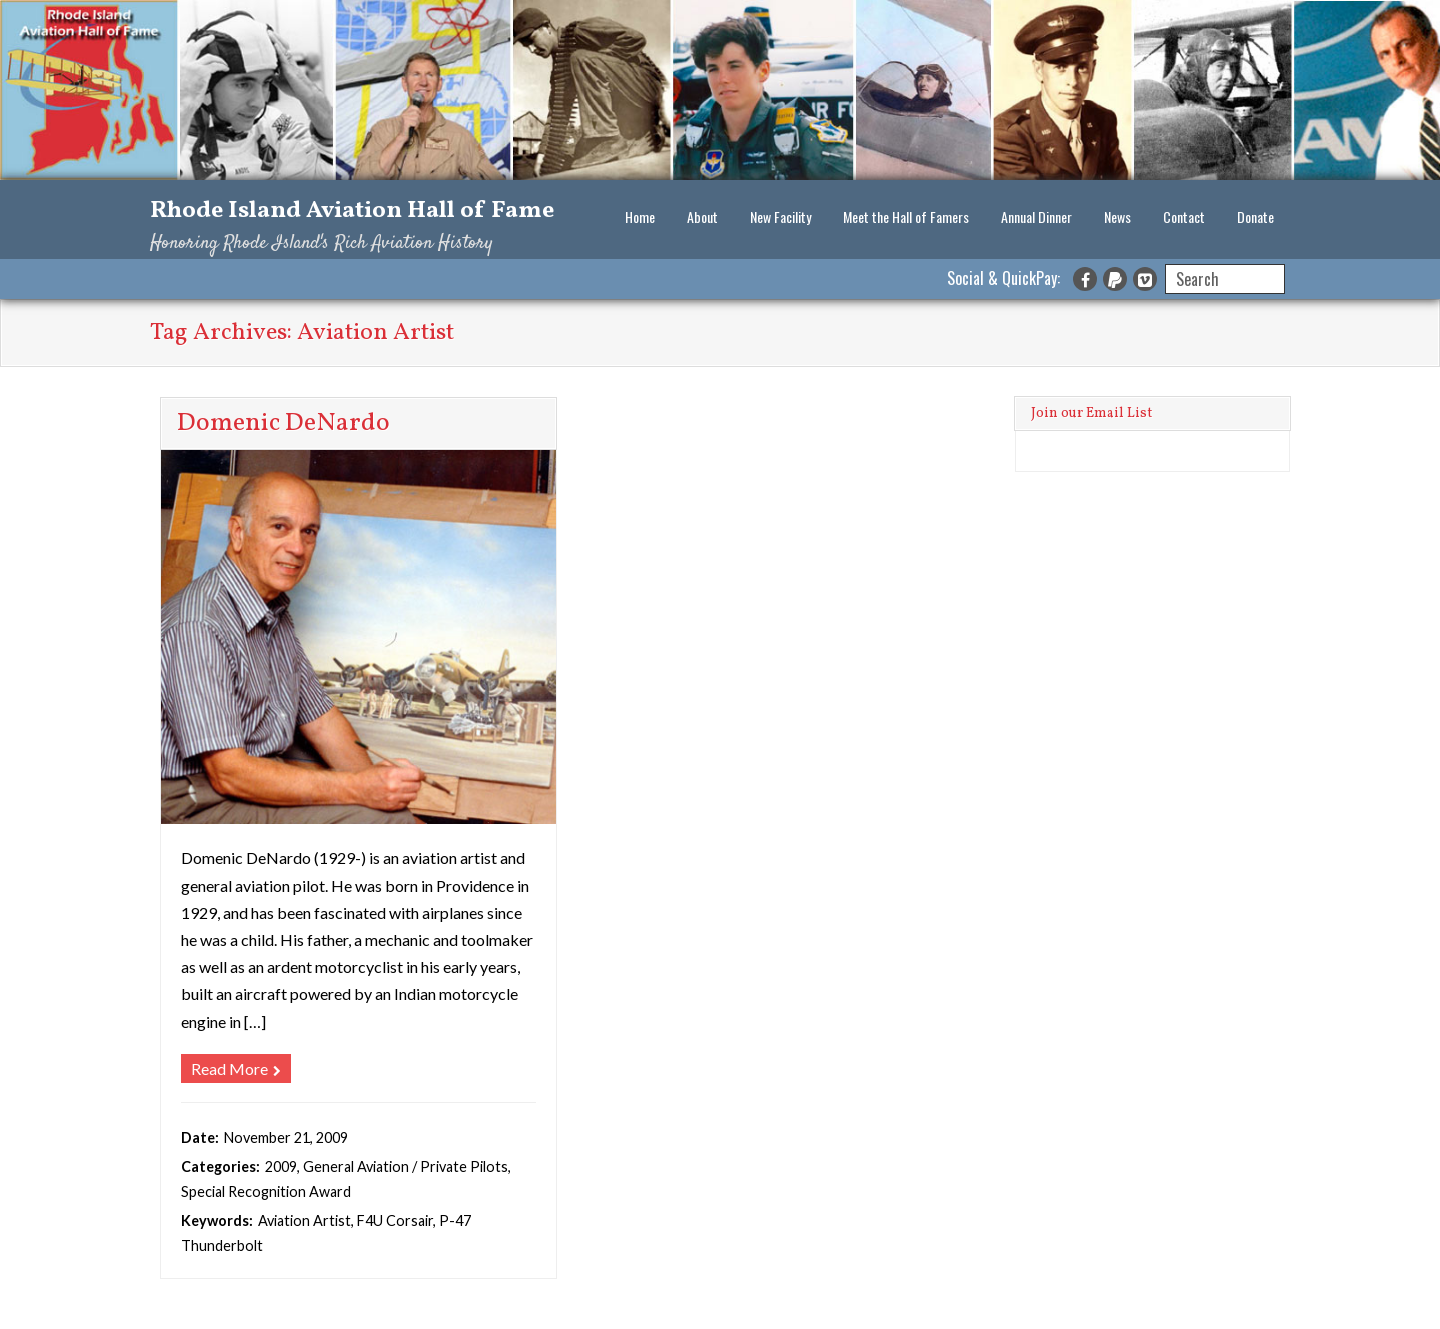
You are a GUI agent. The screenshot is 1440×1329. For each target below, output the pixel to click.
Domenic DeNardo (283, 423)
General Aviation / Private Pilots (405, 1166)
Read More (229, 1068)
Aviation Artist (304, 1220)
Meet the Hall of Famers (906, 216)
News (1117, 216)
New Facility (780, 216)
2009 (281, 1166)
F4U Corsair (395, 1220)
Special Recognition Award (266, 1191)
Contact (1184, 216)
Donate (1255, 216)
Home (640, 216)
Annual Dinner (1036, 216)
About (702, 216)
